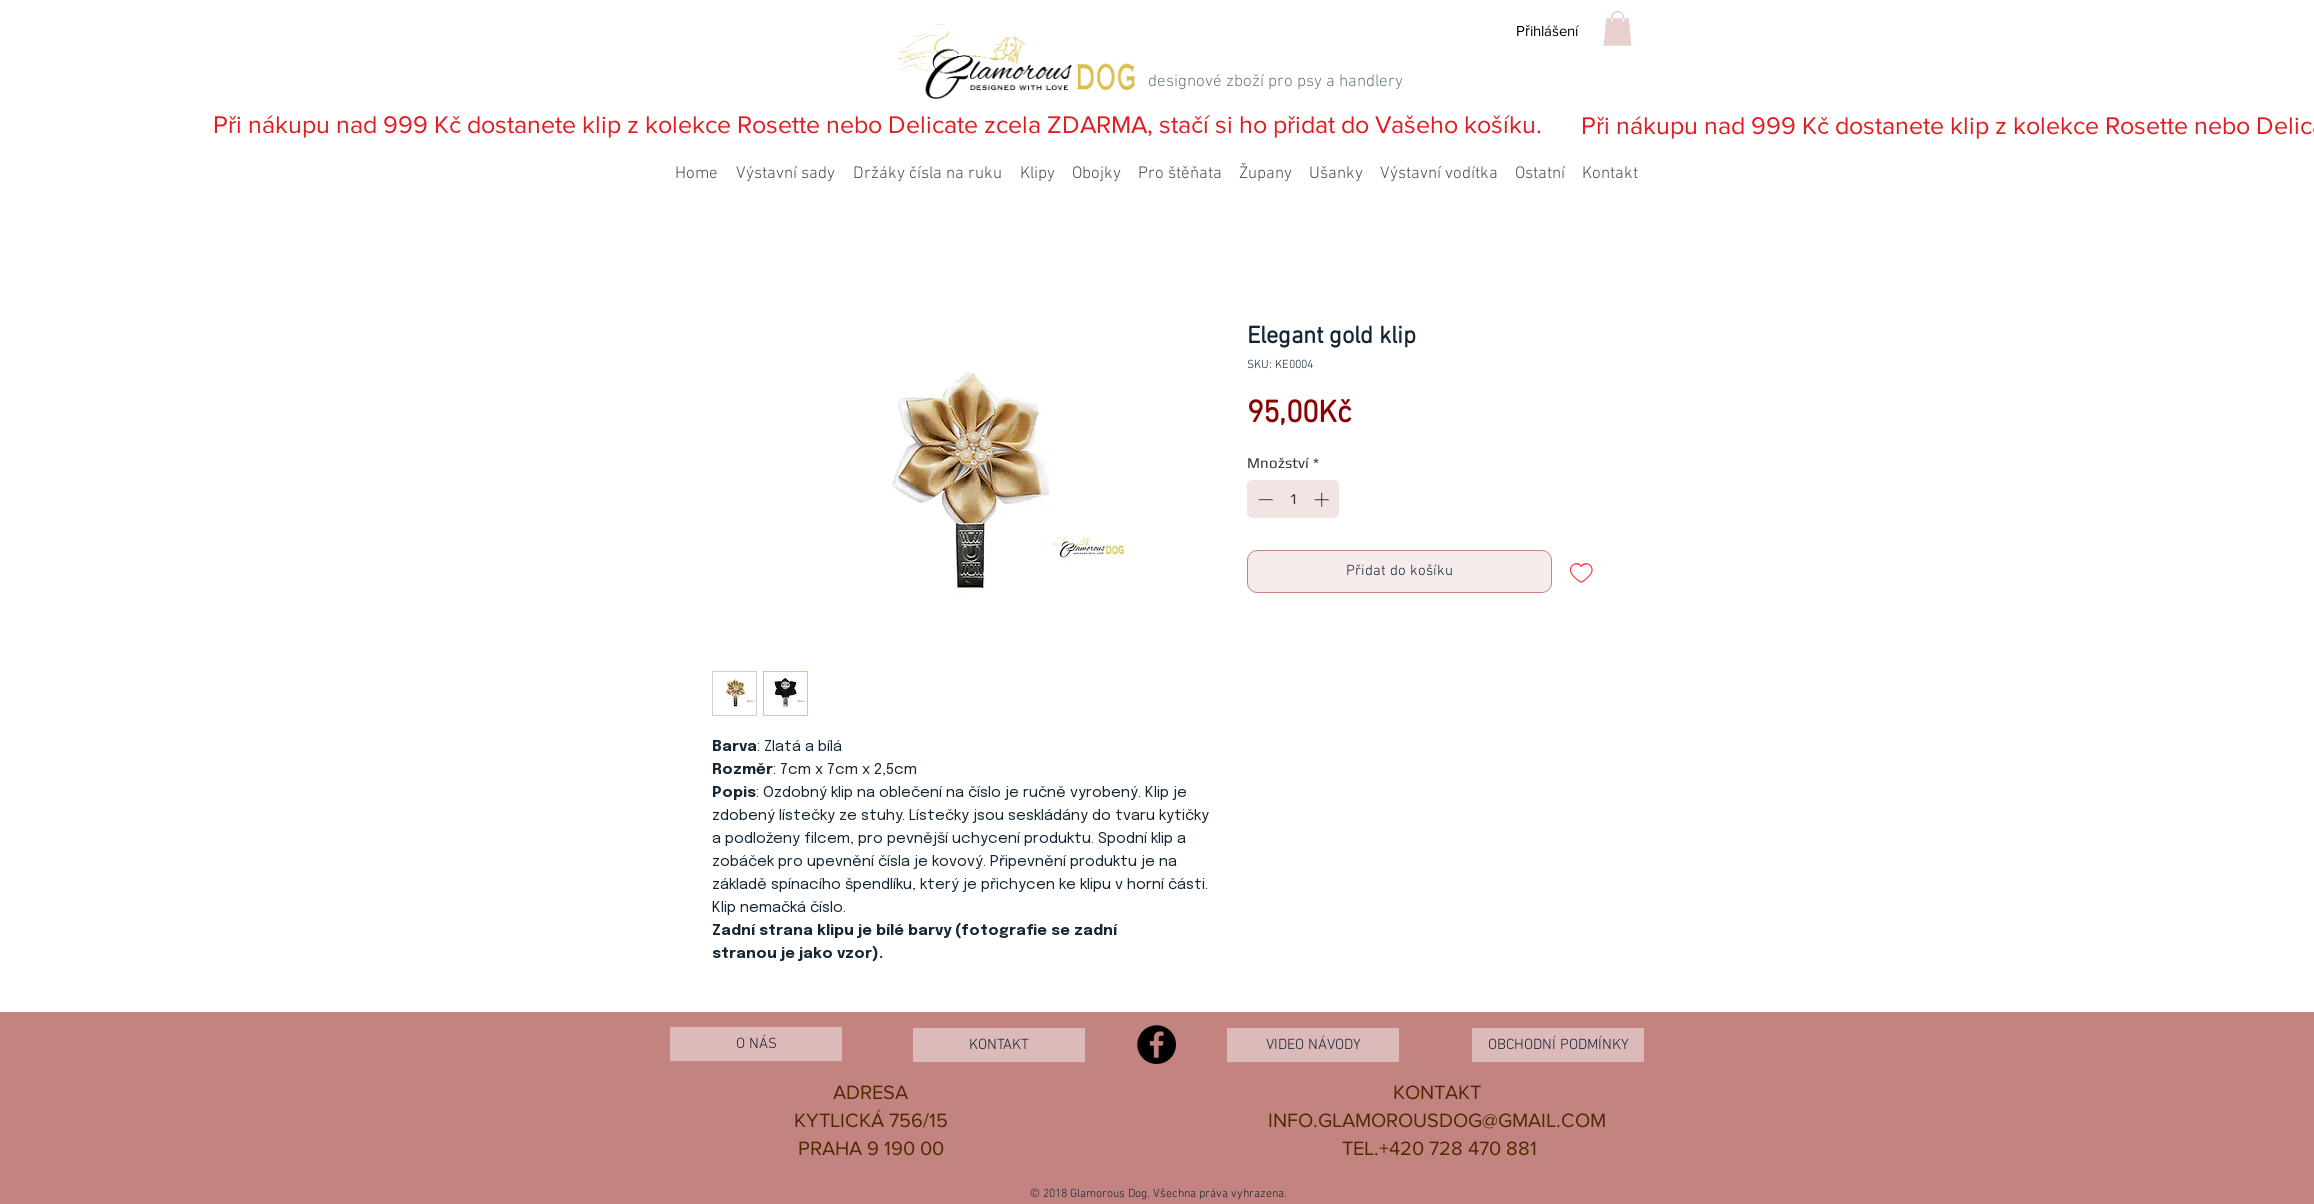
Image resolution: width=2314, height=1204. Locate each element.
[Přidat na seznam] (1581, 571)
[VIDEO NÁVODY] (1313, 1045)
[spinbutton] (1293, 499)
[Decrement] (1263, 499)
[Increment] (1323, 499)
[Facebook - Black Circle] (1156, 1044)
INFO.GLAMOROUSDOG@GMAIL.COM (1437, 1120)
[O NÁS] (756, 1044)
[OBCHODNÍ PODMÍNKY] (1558, 1045)
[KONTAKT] (999, 1045)
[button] (1617, 28)
